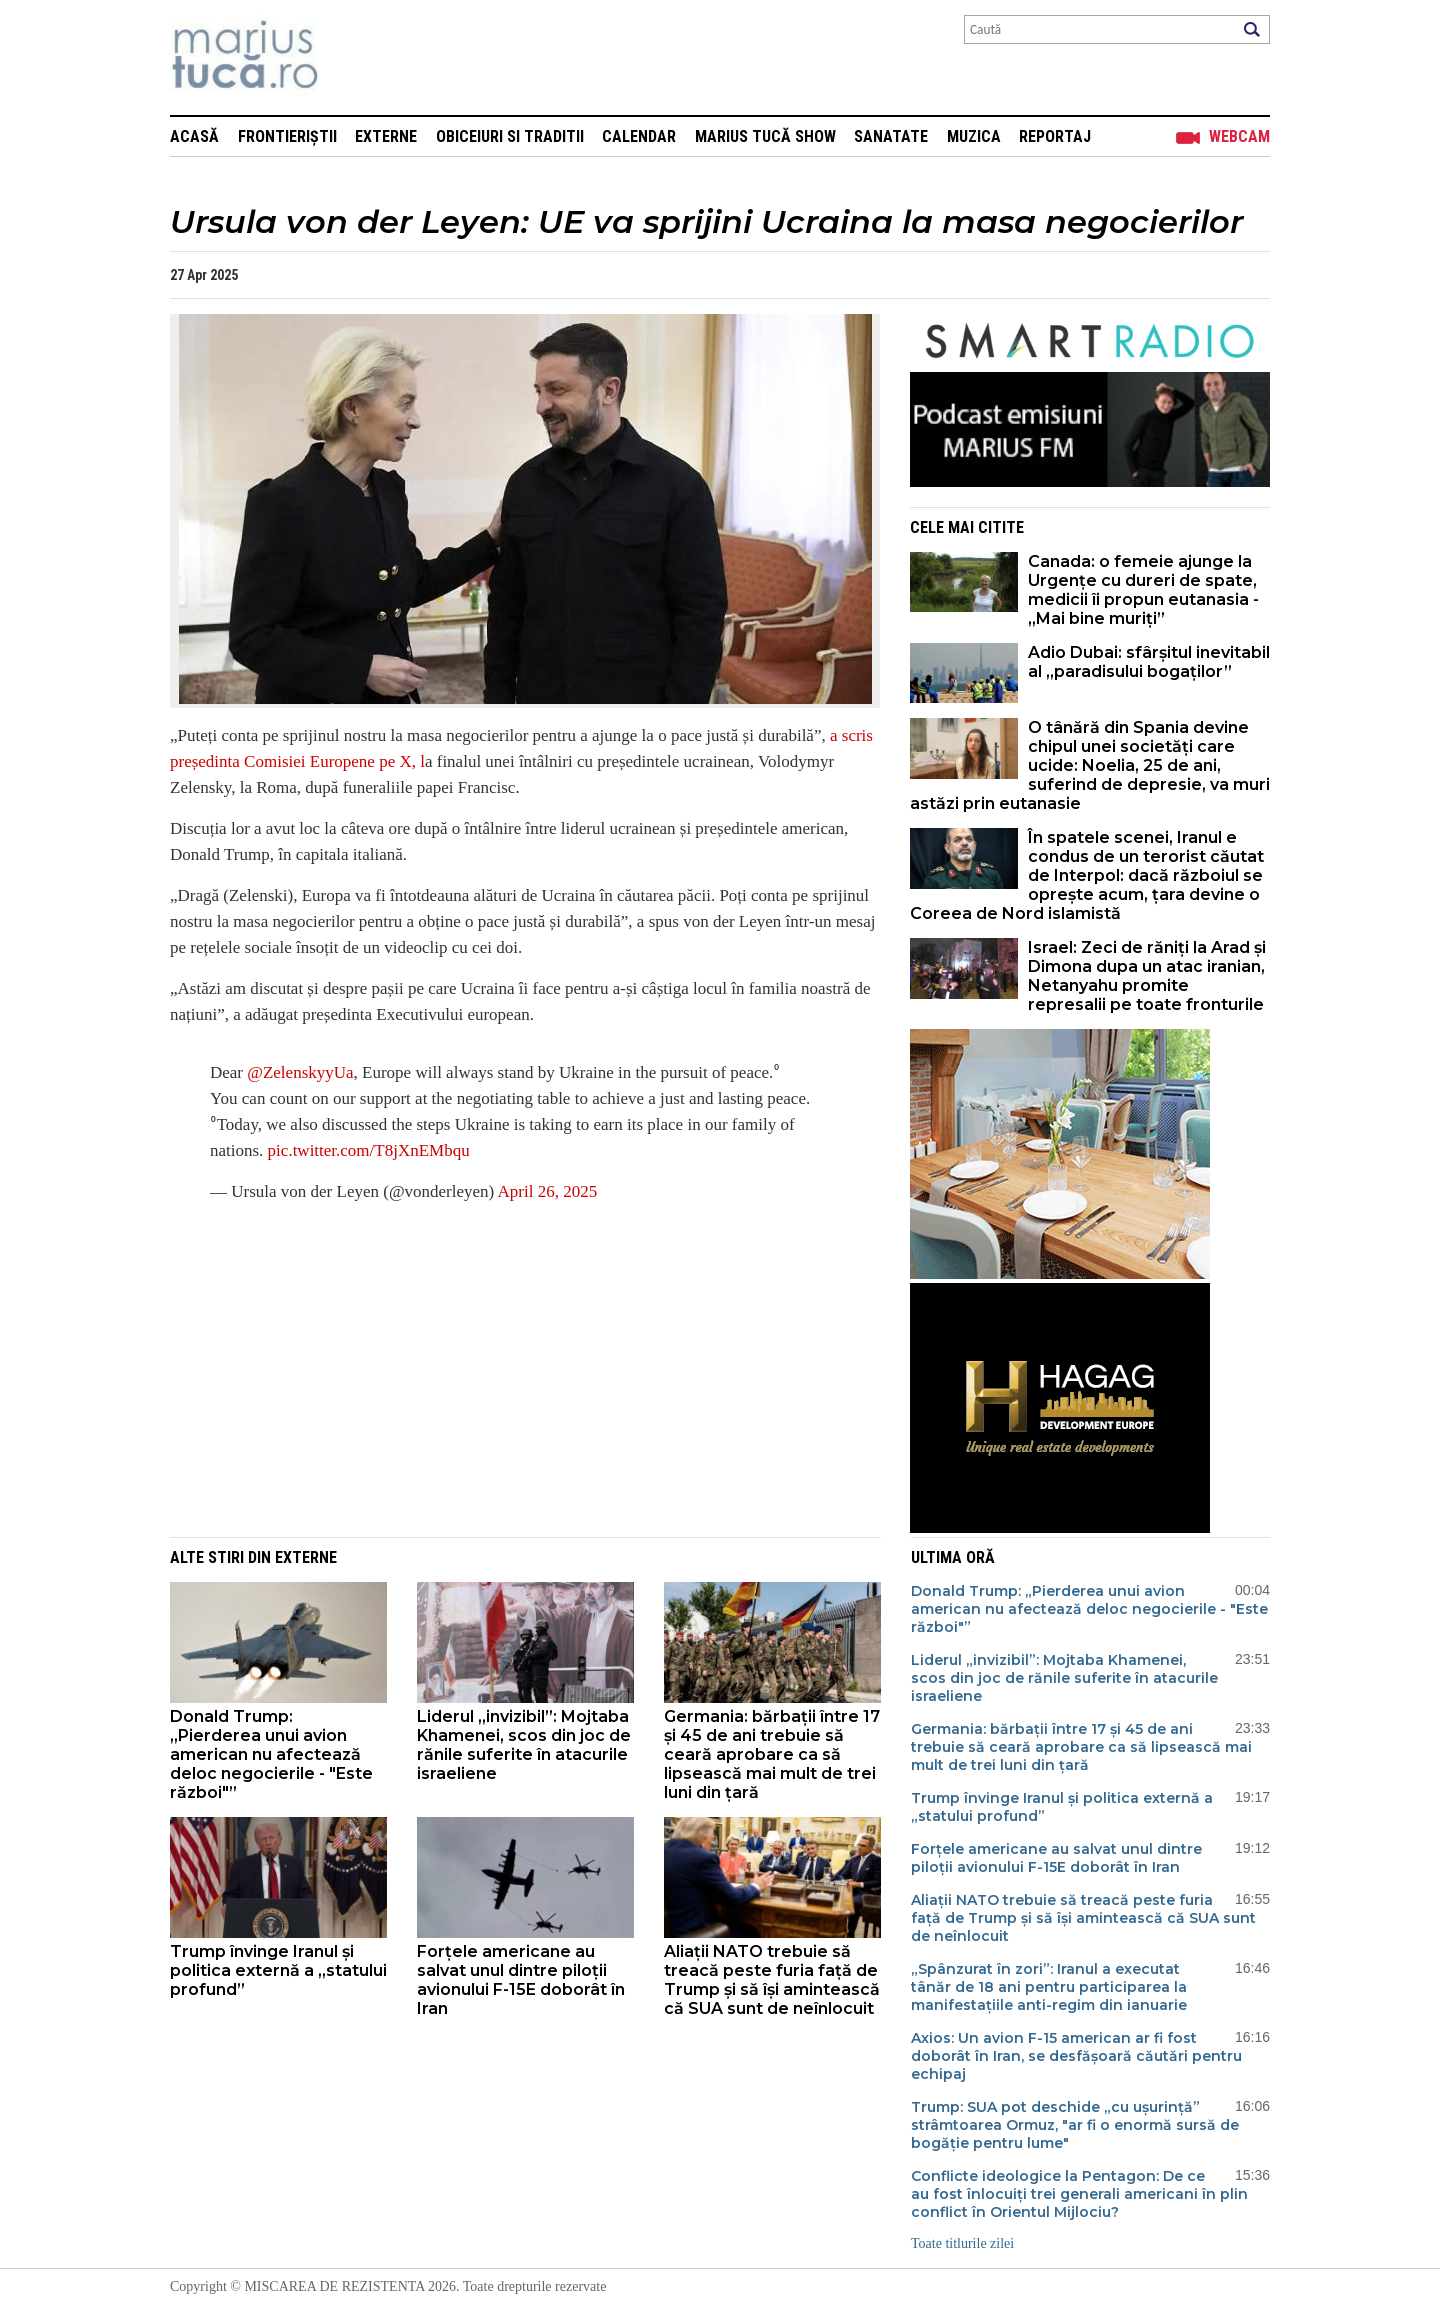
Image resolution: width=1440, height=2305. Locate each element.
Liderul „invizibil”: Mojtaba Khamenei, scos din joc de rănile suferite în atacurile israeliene (524, 1745)
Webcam (1239, 136)
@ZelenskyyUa (300, 1072)
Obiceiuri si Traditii (510, 136)
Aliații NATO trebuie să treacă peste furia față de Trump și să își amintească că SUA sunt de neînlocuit (772, 1980)
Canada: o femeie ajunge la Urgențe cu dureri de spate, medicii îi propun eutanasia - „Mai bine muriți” (1143, 590)
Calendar (639, 136)
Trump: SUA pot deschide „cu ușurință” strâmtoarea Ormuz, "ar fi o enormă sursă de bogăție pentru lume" (1075, 2125)
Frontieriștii (287, 136)
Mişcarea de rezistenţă (352, 57)
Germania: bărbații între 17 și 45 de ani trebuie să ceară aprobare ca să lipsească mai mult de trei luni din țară (772, 1754)
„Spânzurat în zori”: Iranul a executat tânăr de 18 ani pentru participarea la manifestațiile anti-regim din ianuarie (1049, 1987)
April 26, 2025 (548, 1191)
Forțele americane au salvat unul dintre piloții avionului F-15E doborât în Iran (521, 1980)
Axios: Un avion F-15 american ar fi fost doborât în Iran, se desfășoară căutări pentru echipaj (1076, 2056)
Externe (386, 136)
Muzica (974, 136)
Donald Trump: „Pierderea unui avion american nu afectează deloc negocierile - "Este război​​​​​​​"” (271, 1754)
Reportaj (1055, 136)
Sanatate (891, 136)
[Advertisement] (510, 1362)
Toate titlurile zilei (962, 2243)
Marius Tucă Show (765, 136)
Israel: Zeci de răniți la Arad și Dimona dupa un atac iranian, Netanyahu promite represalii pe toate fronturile (1147, 976)
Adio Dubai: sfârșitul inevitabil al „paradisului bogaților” (1149, 662)
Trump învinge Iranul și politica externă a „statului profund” (278, 1970)
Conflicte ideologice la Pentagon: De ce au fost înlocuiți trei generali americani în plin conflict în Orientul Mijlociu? (1079, 2194)
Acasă (194, 136)
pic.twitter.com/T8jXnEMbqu (369, 1150)
